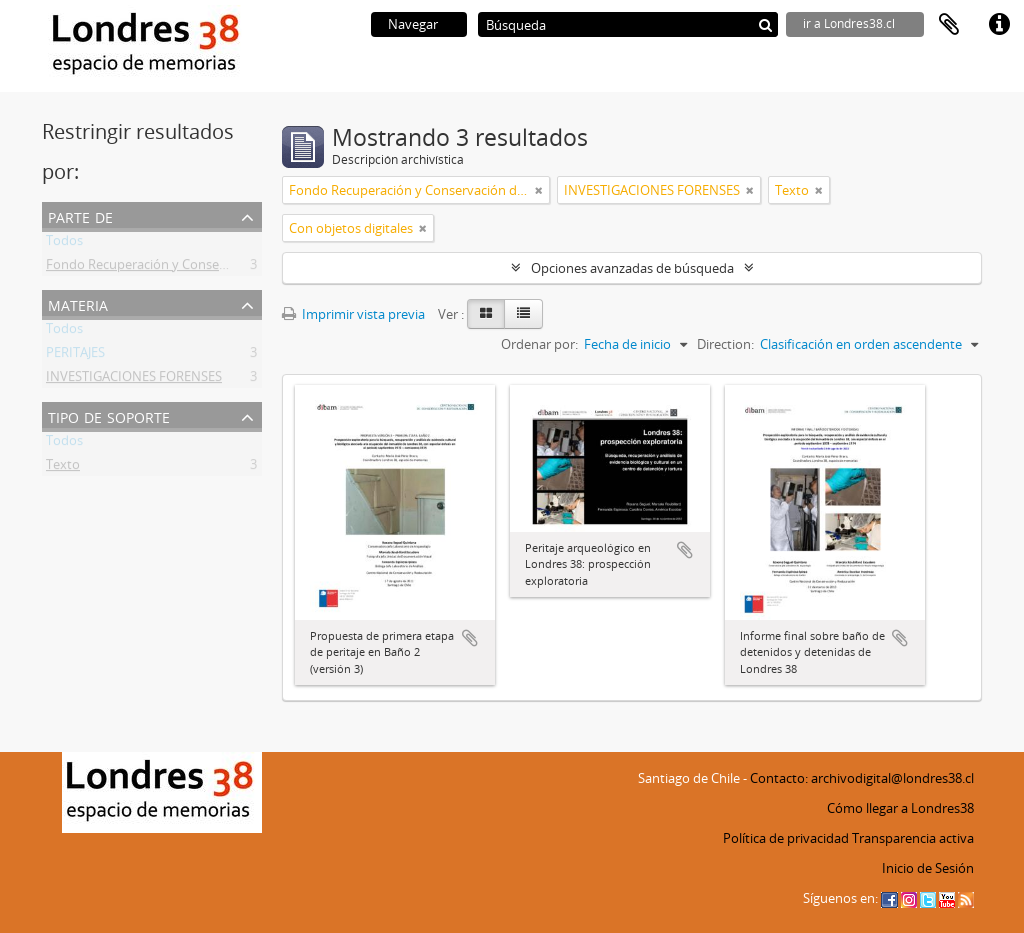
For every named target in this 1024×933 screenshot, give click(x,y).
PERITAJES (75, 356)
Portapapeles (949, 25)
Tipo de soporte (109, 415)
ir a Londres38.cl (849, 23)
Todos (64, 244)
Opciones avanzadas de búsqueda (632, 268)
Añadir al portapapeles (470, 638)
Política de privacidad (786, 838)
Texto (63, 468)
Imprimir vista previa (353, 314)
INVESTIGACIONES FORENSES (134, 380)
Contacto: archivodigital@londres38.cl (862, 778)
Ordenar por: (539, 344)
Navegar (413, 24)
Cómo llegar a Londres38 (900, 808)
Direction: (725, 344)
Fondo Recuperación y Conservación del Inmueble (195, 268)
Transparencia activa (913, 838)
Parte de (80, 215)
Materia (78, 303)
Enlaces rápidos (999, 25)
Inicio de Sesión (928, 868)
